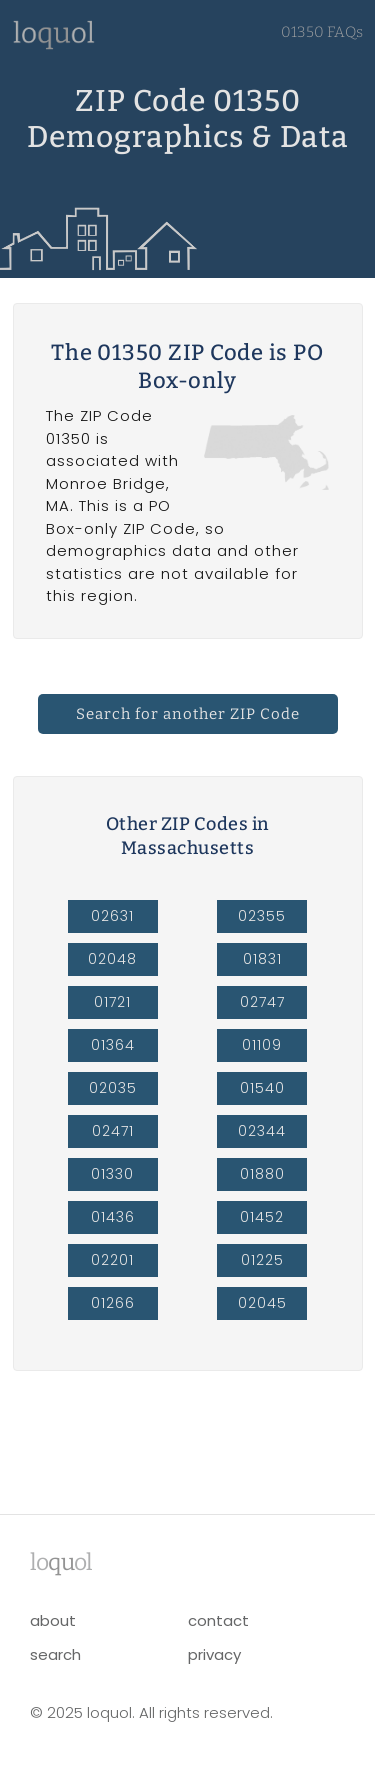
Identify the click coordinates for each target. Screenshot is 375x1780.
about (53, 1620)
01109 (262, 1045)
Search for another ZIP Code (188, 714)
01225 (262, 1260)
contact (218, 1620)
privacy (214, 1654)
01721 (112, 1002)
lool (61, 1562)
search (55, 1654)
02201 (112, 1260)
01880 (262, 1174)
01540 (262, 1088)
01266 (113, 1303)
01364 (113, 1045)
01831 (262, 959)
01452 (262, 1217)
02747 (262, 1002)
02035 (113, 1088)
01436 (113, 1217)
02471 (113, 1131)
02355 (262, 916)
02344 (262, 1131)
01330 (112, 1174)
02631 (112, 916)
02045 (262, 1303)
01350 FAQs (322, 32)
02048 (112, 959)
